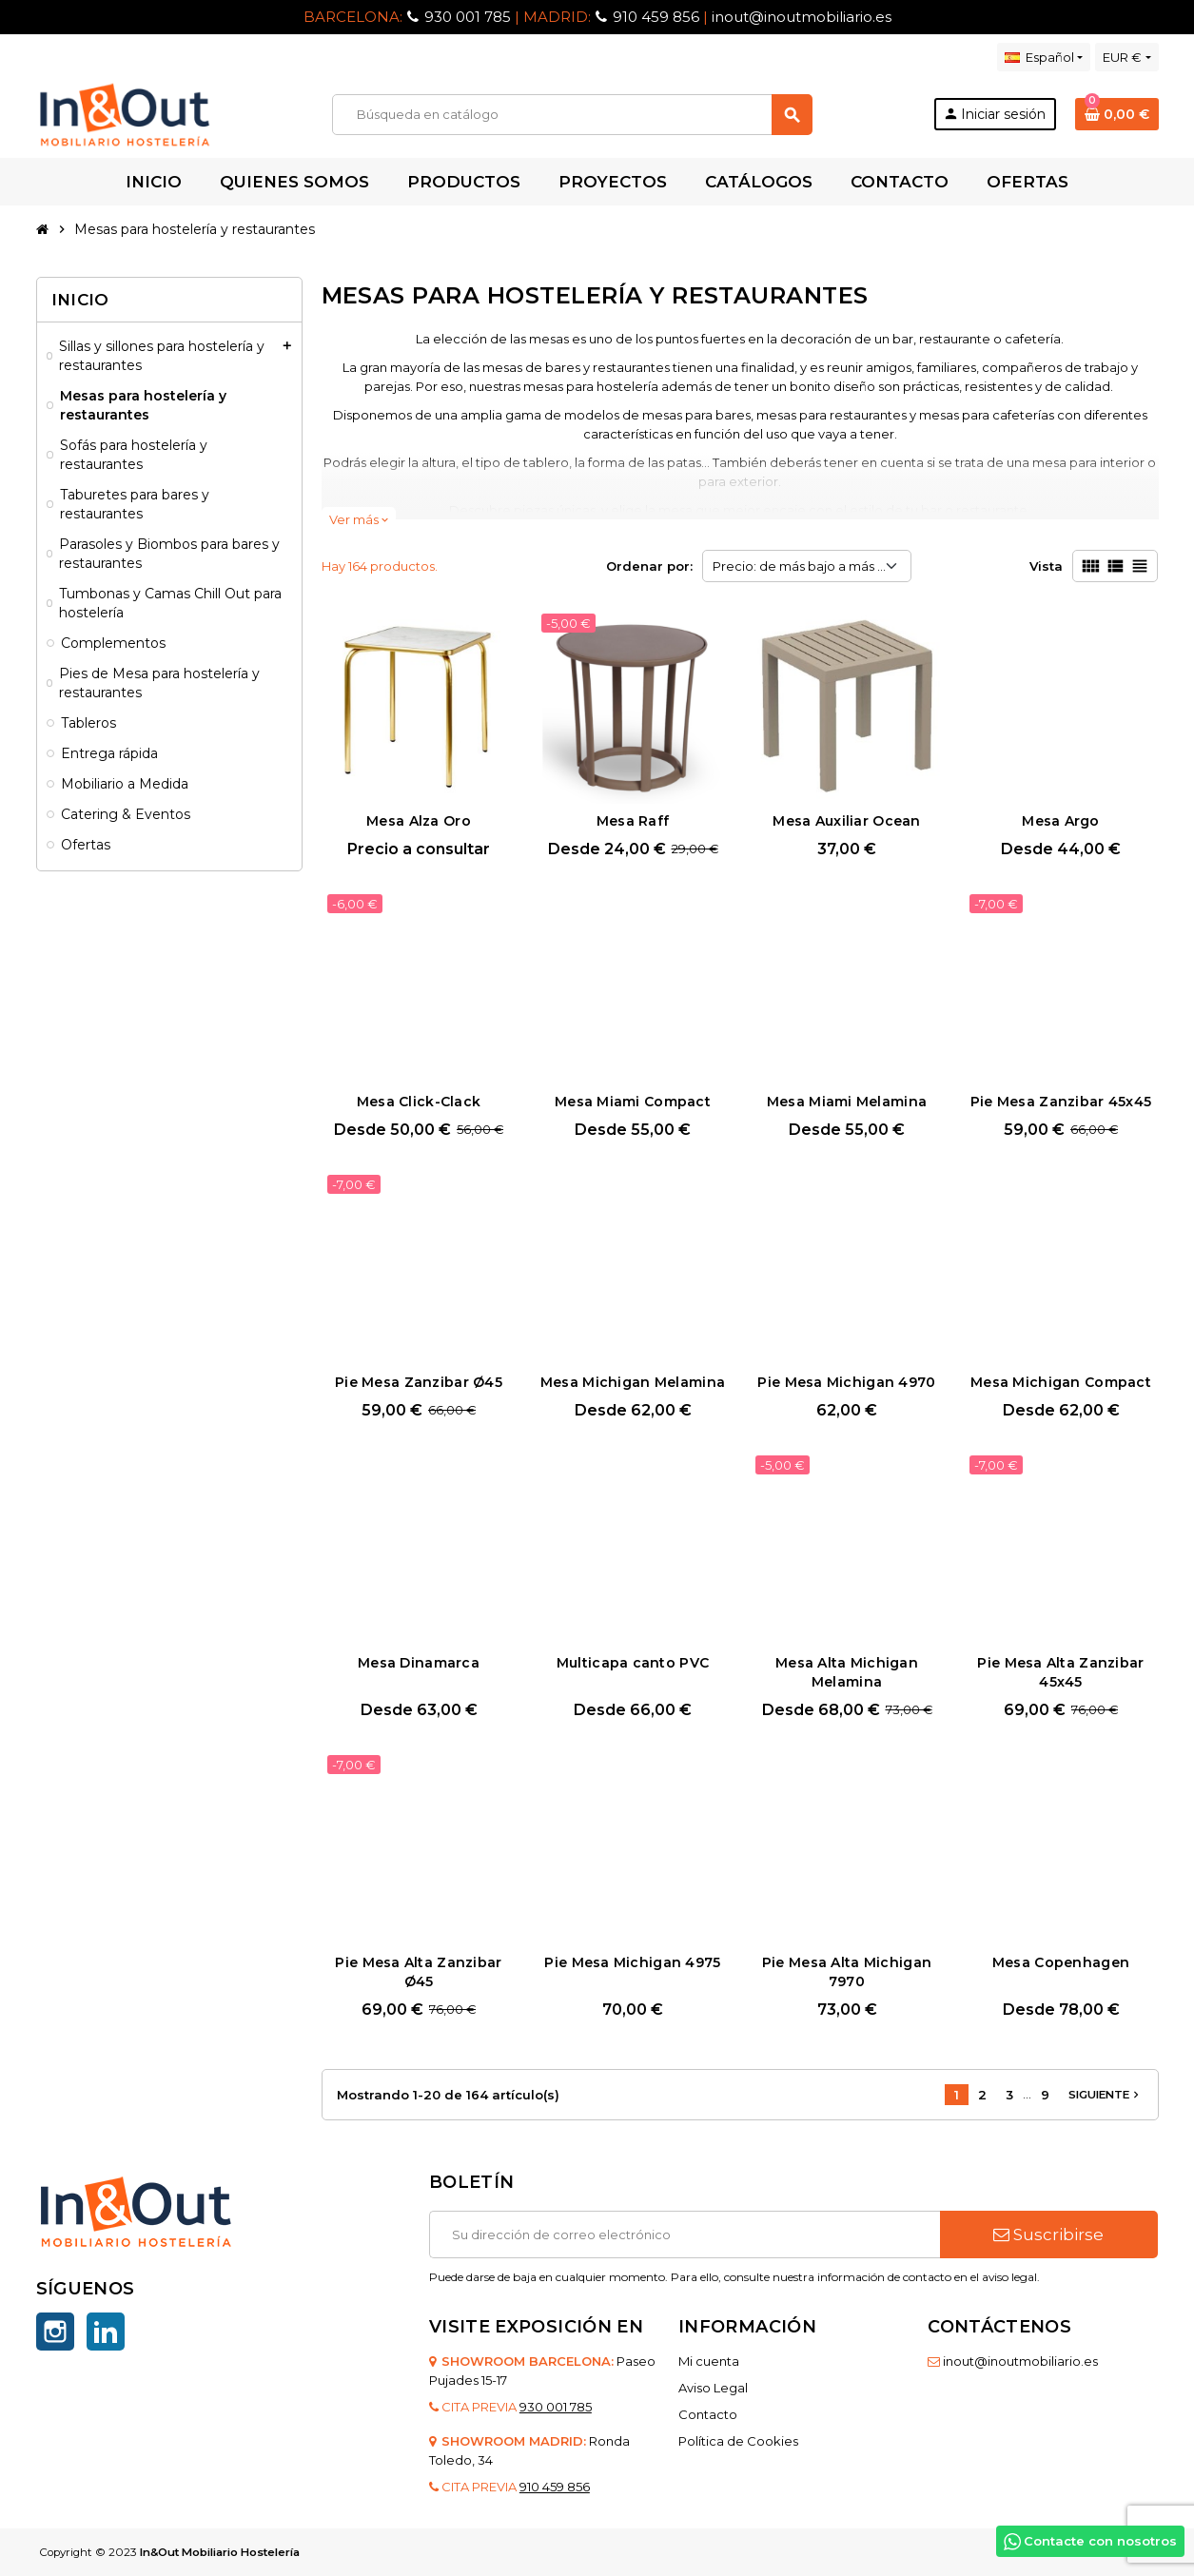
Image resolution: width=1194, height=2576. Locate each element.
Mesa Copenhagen (1060, 1962)
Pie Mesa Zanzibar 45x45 (1060, 1101)
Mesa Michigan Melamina (632, 1382)
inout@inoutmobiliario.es (801, 17)
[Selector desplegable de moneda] (1126, 57)
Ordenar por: (649, 566)
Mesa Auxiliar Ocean (846, 820)
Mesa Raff (633, 820)
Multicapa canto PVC (633, 1662)
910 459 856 (656, 17)
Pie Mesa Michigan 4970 (846, 1382)
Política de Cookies (738, 2441)
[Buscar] (572, 114)
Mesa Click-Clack (418, 1101)
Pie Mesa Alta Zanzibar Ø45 (418, 1972)
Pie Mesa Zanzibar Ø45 (418, 1382)
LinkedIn (106, 2332)
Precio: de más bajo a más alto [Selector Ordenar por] (807, 566)
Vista (1046, 566)
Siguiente (1105, 2094)
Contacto (707, 2414)
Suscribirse (1048, 2234)
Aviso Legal (713, 2387)
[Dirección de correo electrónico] (684, 2234)
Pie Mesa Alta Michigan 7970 (846, 1972)
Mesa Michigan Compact (1060, 1382)
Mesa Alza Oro (418, 820)
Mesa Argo (1061, 820)
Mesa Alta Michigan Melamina (846, 1672)
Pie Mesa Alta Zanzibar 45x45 (1060, 1672)
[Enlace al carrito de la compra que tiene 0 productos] (1117, 114)
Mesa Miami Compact (633, 1101)
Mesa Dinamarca (419, 1662)
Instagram (55, 2332)
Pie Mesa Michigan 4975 (632, 1962)
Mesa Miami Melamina (847, 1101)
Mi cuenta (708, 2361)
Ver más (358, 519)
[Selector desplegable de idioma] (1043, 57)
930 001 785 (467, 17)
